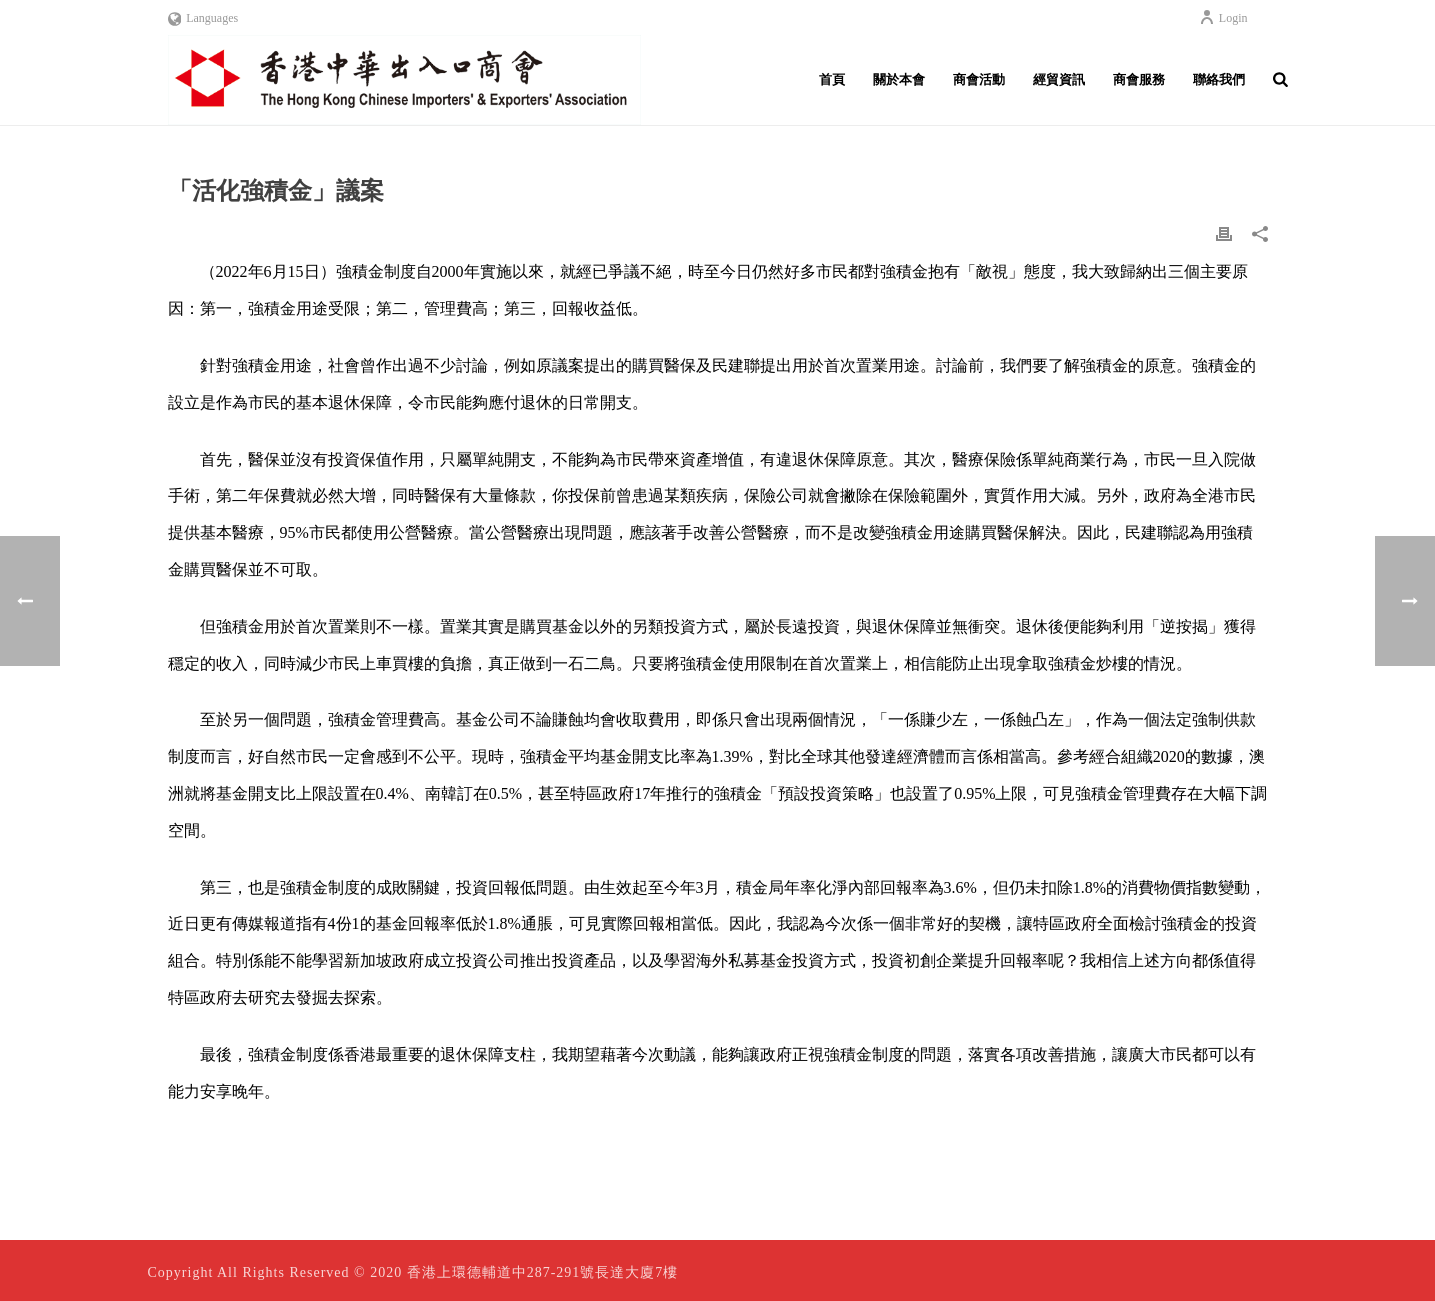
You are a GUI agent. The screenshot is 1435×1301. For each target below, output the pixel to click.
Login (1223, 18)
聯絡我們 (1219, 79)
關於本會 (899, 79)
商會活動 (979, 79)
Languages (203, 18)
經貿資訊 (1059, 79)
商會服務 (1139, 79)
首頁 (832, 79)
